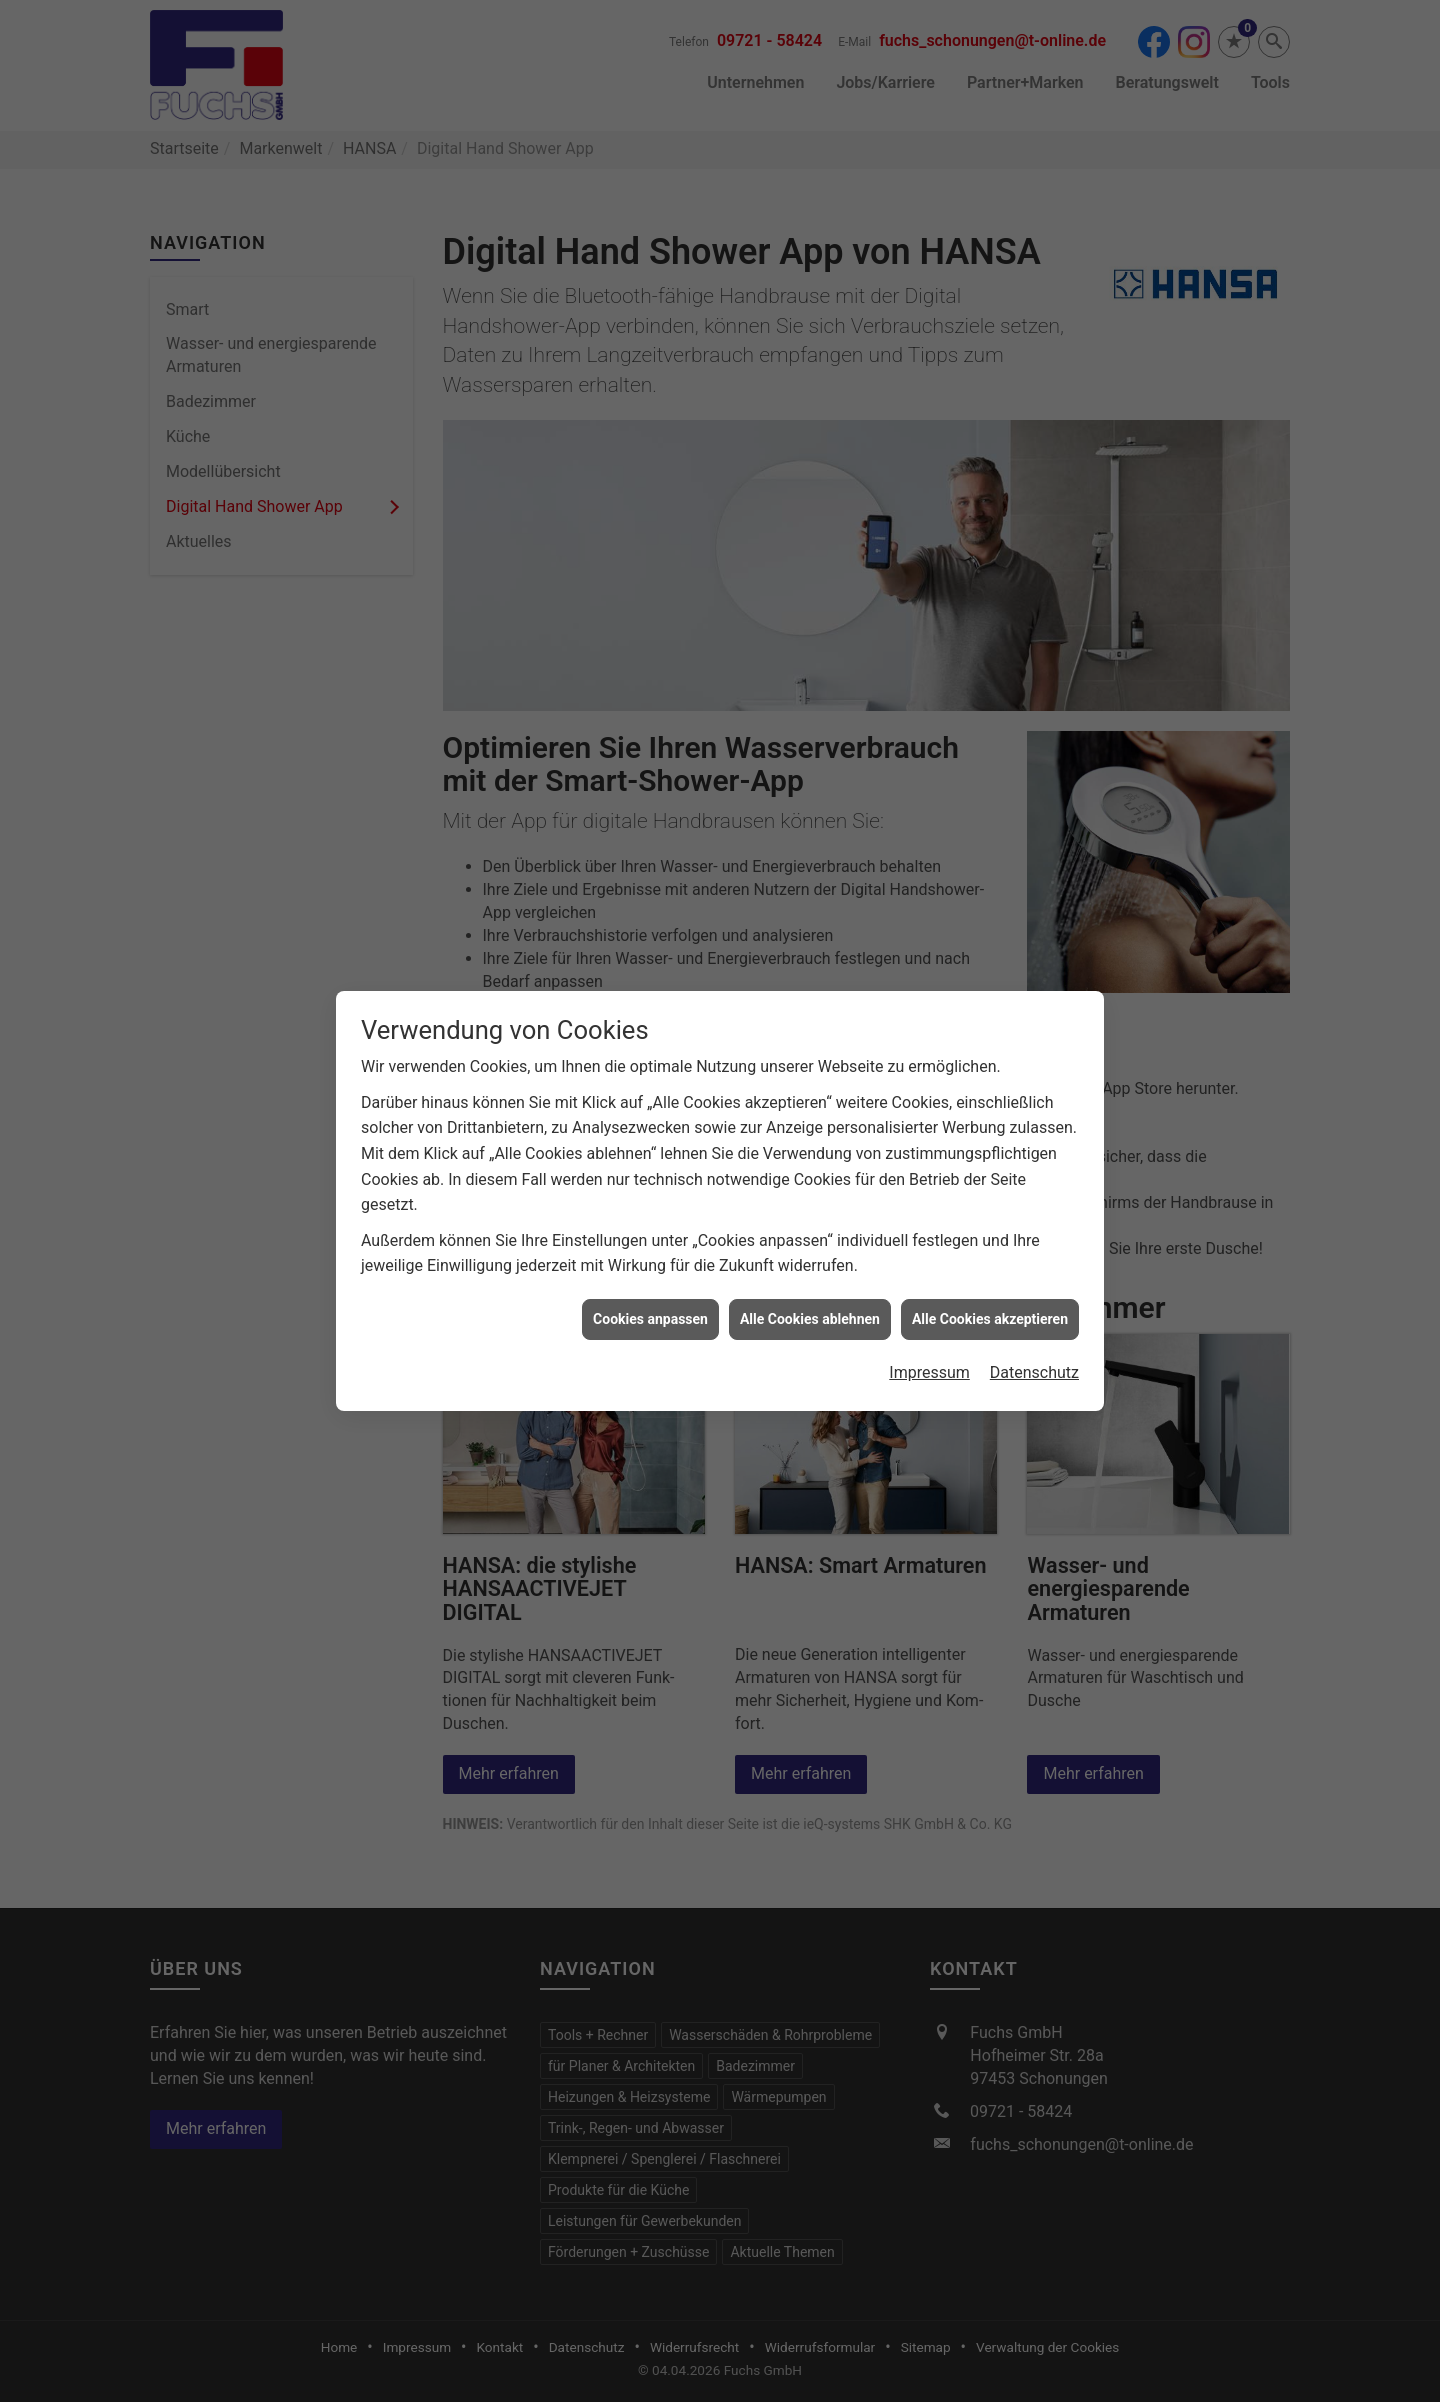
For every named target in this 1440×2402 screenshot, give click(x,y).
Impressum (929, 1339)
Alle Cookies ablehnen (810, 1286)
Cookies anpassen (650, 1286)
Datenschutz (1034, 1339)
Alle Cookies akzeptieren (990, 1286)
